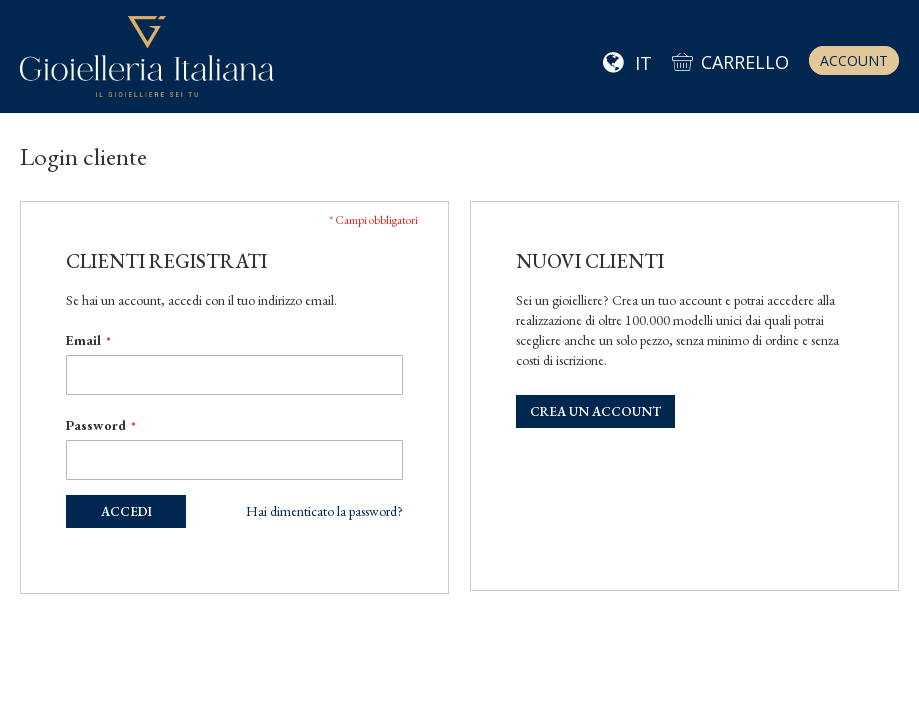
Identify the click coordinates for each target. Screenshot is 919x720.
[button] (627, 64)
